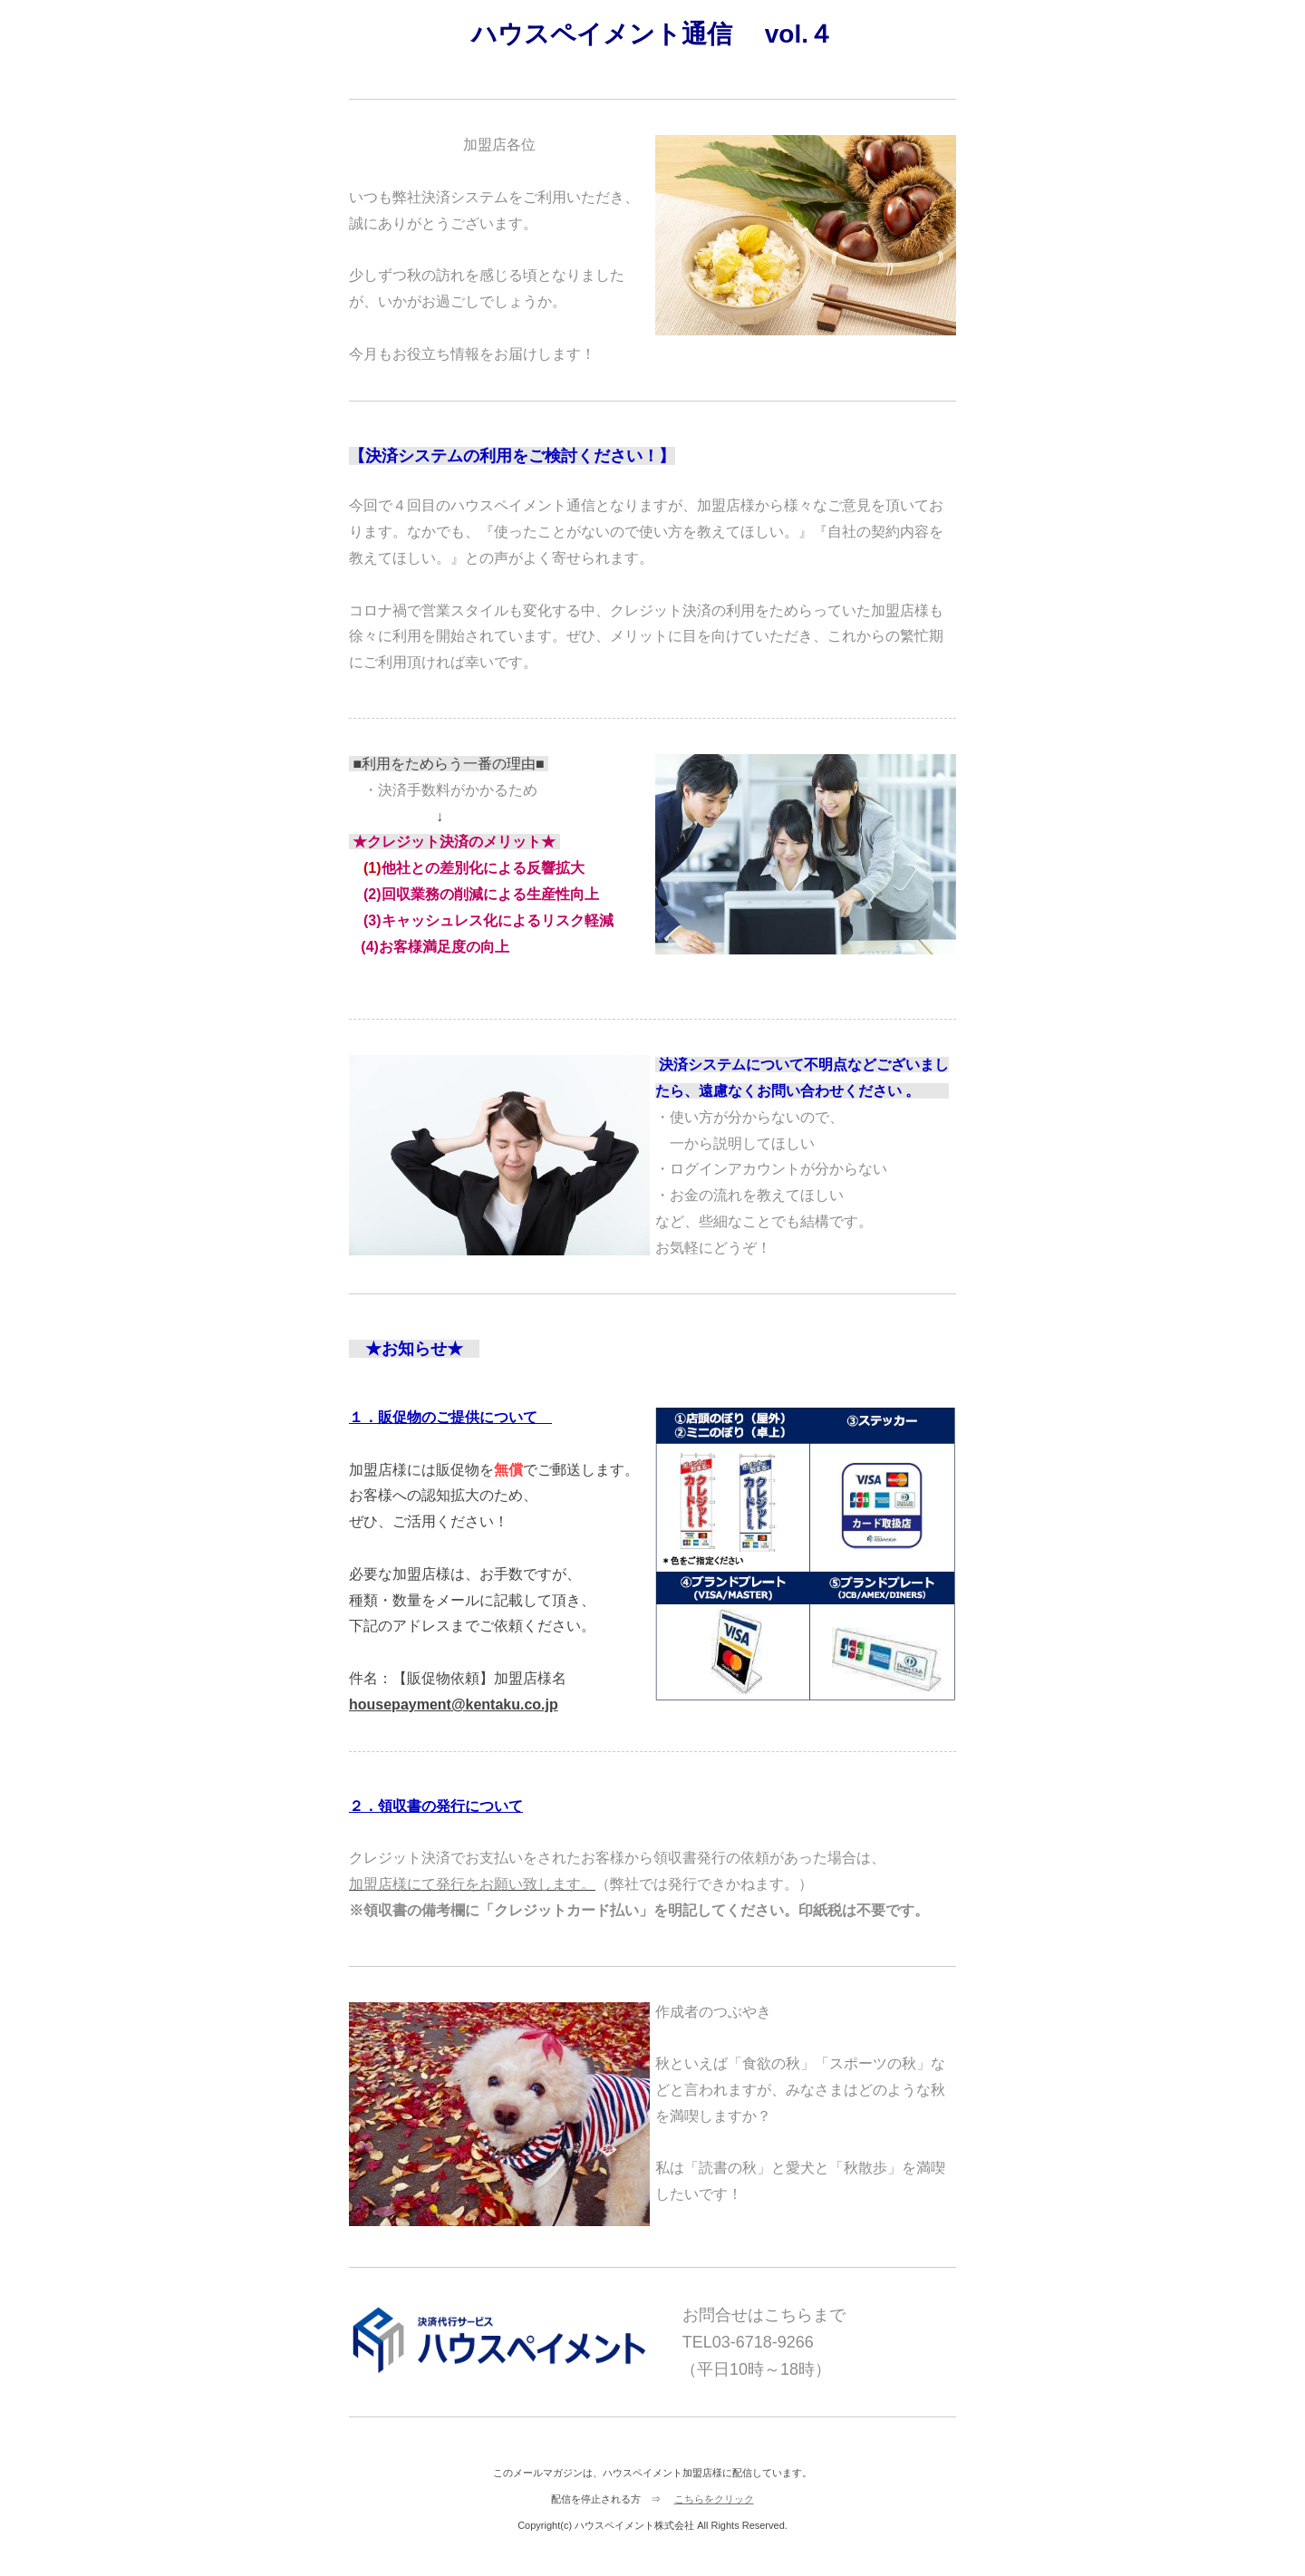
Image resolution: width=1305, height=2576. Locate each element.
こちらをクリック (714, 2499)
